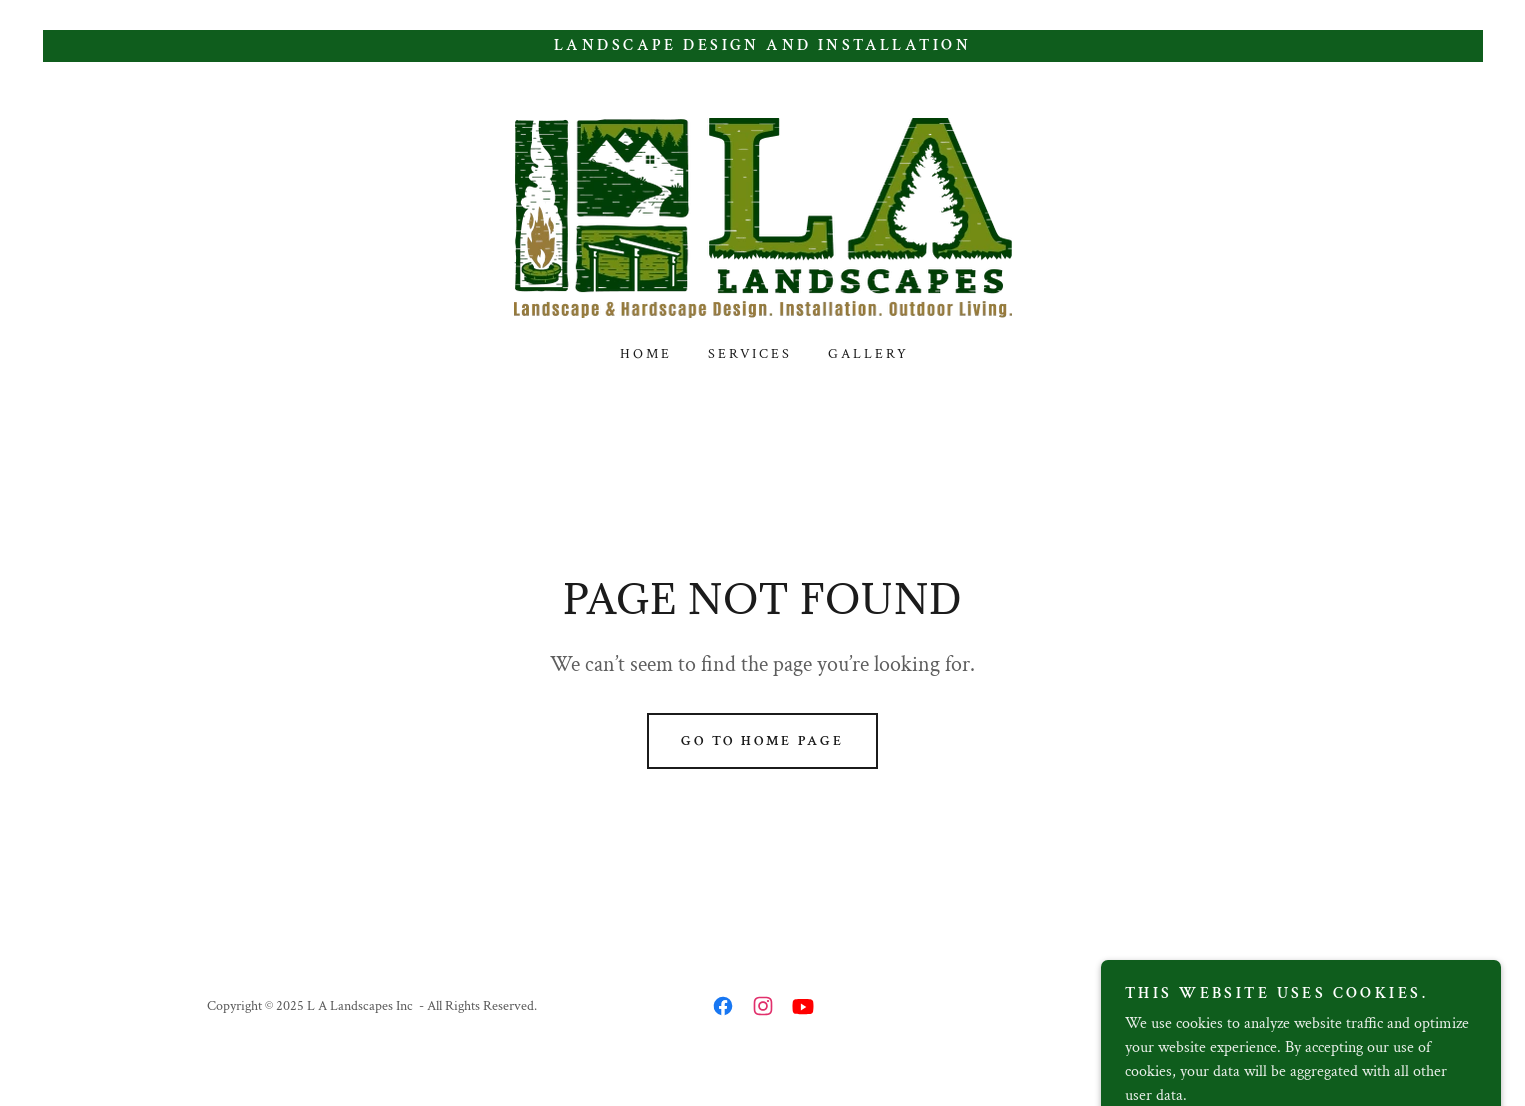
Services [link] (750, 354)
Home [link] (646, 354)
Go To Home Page (763, 741)
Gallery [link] (868, 354)
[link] (762, 216)
